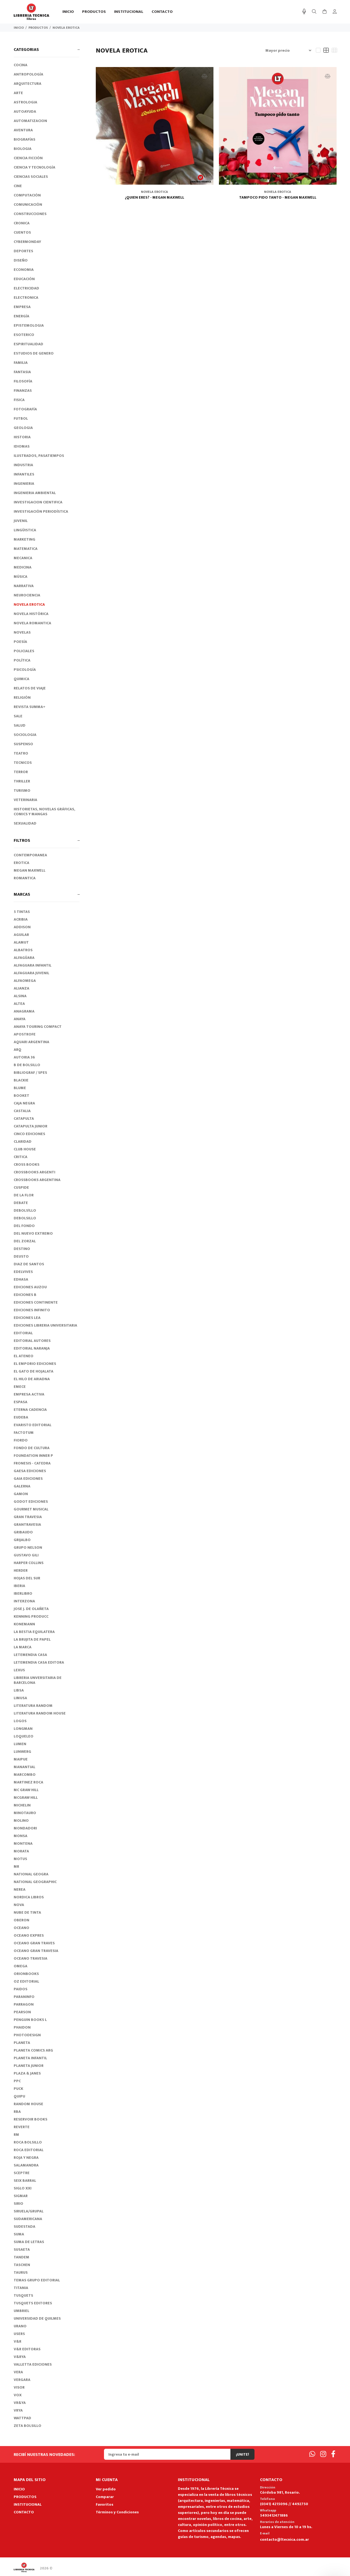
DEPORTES (23, 251)
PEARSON (22, 2012)
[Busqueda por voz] (304, 11)
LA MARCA (22, 1647)
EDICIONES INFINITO (32, 1310)
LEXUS (19, 1670)
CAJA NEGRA (24, 1103)
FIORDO (21, 1440)
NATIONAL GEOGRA (31, 1874)
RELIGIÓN (22, 697)
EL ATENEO (23, 1356)
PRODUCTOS (38, 27)
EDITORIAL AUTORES (32, 1341)
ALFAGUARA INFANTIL (32, 965)
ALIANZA (21, 988)
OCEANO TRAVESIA (30, 1958)
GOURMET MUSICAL (31, 1509)
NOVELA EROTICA (66, 27)
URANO (20, 2326)
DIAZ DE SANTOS (29, 1264)
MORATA (21, 1851)
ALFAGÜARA (24, 958)
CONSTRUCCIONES (30, 214)
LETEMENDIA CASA (30, 1655)
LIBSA (19, 1690)
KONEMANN (24, 1624)
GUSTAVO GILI (26, 1555)
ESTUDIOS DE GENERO (34, 353)
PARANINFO (24, 1997)
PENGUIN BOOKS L (30, 2020)
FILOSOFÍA (23, 381)
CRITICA (20, 1157)
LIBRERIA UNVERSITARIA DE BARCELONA (38, 1680)
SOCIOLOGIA (25, 735)
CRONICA (22, 223)
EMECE (20, 1386)
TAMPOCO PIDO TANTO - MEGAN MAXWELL (277, 198)
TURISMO (22, 790)
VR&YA (20, 2403)
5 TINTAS (22, 912)
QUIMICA (21, 679)
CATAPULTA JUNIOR (30, 1126)
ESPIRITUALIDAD (28, 344)
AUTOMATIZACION (30, 121)
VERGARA (22, 2380)
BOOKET (21, 1095)
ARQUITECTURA (27, 83)
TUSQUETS (23, 2295)
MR (16, 1866)
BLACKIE (21, 1080)
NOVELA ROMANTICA (32, 623)
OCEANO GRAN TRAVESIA (36, 1951)
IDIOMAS (22, 446)
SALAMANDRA (26, 2165)
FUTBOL (21, 418)
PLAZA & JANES (27, 2073)
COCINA (20, 65)
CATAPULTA (24, 1118)
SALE (18, 716)
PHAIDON (22, 2027)
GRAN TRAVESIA (28, 1517)
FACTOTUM (24, 1432)
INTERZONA (24, 1601)
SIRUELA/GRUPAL (29, 2211)
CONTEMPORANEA (30, 855)
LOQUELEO (23, 1736)
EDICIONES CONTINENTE (36, 1302)
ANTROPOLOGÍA (28, 74)
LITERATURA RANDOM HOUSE (40, 1713)
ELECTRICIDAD (26, 288)
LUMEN (20, 1744)
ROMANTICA (25, 878)
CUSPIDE (21, 1187)
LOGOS (20, 1721)
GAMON (21, 1494)
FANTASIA (22, 372)
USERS (19, 2334)
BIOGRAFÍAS (24, 139)
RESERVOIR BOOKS (30, 2119)
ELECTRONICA (26, 297)
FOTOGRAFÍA (25, 409)
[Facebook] (333, 2454)
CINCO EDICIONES (29, 1134)
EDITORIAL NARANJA (32, 1348)
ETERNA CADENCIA (30, 1409)
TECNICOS (23, 762)
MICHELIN (22, 1805)
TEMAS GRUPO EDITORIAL (37, 2280)
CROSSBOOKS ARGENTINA (37, 1180)
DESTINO (22, 1249)
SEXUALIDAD (25, 823)
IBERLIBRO (23, 1593)
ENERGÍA (21, 316)
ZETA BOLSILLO (27, 2426)
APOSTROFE (25, 1034)
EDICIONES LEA (27, 1318)
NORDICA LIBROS (29, 1897)
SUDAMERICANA (28, 2219)
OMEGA (20, 1966)
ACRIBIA (21, 919)
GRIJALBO (22, 1540)
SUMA (19, 2234)
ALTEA (19, 1003)
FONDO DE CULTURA (32, 1448)
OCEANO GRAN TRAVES (34, 1943)
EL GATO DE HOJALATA (33, 1371)
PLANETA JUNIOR (29, 2065)
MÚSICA (20, 576)
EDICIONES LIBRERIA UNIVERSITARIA (45, 1325)
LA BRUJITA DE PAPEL (32, 1639)
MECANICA (23, 558)
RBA (17, 2111)
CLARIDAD (22, 1141)
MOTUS (20, 1859)
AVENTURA (23, 130)
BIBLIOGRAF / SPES (30, 1072)
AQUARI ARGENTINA (31, 1042)
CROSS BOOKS (26, 1164)
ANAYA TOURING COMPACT (38, 1026)
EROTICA (21, 863)
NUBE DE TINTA (27, 1912)
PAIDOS (20, 1989)
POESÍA (20, 642)
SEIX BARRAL (25, 2180)
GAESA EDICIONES (30, 1471)
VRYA (18, 2410)
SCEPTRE (22, 2173)
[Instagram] (323, 2454)
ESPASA (20, 1402)
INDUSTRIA (23, 465)
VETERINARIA (25, 800)
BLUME (20, 1088)
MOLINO (21, 1820)
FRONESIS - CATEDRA (32, 1463)
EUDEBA (21, 1417)
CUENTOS (22, 232)
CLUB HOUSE (25, 1149)
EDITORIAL (23, 1333)
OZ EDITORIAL (26, 1981)
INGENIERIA (24, 483)
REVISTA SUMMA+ (29, 707)
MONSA (20, 1836)
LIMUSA (20, 1698)
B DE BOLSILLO (27, 1065)
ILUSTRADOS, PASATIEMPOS (39, 455)
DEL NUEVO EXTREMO (33, 1233)
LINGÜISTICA (25, 530)
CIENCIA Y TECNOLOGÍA (34, 167)
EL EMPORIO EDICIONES (35, 1363)
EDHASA (21, 1279)
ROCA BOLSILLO (28, 2142)
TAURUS (21, 2272)
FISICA (19, 400)
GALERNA (22, 1486)
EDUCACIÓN (24, 279)
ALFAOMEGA (25, 980)
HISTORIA (22, 437)
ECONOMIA (24, 269)
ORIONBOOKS (26, 1974)
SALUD (19, 725)
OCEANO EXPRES (29, 1935)
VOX (18, 2395)
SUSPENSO (23, 744)
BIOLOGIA (22, 149)
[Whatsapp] (312, 2454)
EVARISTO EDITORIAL (32, 1425)
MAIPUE (21, 1759)
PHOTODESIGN (27, 2035)
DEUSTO (21, 1256)
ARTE (18, 93)
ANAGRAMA (24, 1011)
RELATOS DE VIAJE (30, 688)
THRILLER (22, 781)
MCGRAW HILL (26, 1797)
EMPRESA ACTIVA (29, 1394)
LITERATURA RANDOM (33, 1705)
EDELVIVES (23, 1272)
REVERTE (22, 2127)
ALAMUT (21, 942)
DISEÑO (21, 260)
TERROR (21, 772)
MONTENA (23, 1843)
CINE (18, 186)
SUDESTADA (24, 2226)
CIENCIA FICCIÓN (28, 158)
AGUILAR (21, 935)
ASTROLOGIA (25, 102)
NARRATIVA (24, 586)
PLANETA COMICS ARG (33, 2050)
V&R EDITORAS (27, 2349)
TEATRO (21, 753)
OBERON (21, 1920)
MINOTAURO (25, 1813)
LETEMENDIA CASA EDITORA (39, 1662)
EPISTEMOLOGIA (29, 325)
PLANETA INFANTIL (30, 2058)
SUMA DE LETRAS (29, 2242)
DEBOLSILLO (25, 1218)
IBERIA (19, 1586)
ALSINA (20, 996)
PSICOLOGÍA (25, 669)
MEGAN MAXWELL (29, 870)
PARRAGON (24, 2004)
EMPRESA (22, 307)
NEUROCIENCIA (27, 595)
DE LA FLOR (24, 1195)
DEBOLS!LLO (25, 1210)
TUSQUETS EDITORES (33, 2303)
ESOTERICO (24, 335)
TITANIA (21, 2288)
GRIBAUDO (23, 1532)
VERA (18, 2372)
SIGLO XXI (22, 2188)
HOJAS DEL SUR (27, 1578)
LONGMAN (23, 1728)
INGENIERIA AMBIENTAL (35, 493)
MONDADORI (25, 1828)
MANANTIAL (24, 1767)
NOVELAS (22, 632)
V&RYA (20, 2357)
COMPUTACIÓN (27, 195)
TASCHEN (22, 2265)
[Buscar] (314, 11)
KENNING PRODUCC (31, 1616)
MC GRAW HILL (26, 1790)
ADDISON (22, 927)
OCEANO (21, 1928)
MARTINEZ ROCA (28, 1782)
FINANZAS (23, 390)
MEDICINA (22, 567)
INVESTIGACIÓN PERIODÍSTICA (41, 511)
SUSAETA (22, 2249)
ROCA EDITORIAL (29, 2150)
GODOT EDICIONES (31, 1501)
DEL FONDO (24, 1226)
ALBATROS (23, 950)
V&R (17, 2341)
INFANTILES (24, 474)
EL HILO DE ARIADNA (32, 1379)
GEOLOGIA (23, 428)
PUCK (18, 2088)
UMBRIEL (21, 2311)
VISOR (19, 2387)
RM (16, 2134)
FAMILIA (21, 362)
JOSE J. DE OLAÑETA (31, 1609)
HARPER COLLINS (29, 1563)
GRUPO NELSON (28, 1547)
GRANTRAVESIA (27, 1524)
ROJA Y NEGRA (26, 2157)
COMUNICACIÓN (28, 204)
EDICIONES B (25, 1295)
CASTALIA (22, 1111)
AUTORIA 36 (24, 1057)
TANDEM (21, 2257)
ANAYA (19, 1019)
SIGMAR (21, 2196)
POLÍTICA (22, 660)
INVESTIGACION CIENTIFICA (38, 502)
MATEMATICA (25, 549)
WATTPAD (22, 2418)
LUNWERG (22, 1751)
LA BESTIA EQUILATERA (34, 1632)
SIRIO (18, 2203)
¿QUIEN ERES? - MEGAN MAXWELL (154, 198)
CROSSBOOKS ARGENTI (34, 1172)
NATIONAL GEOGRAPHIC (35, 1882)
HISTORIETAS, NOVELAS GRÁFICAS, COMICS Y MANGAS (44, 811)
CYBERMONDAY (27, 242)
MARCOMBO (25, 1774)
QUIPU (19, 2096)
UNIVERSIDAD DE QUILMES (37, 2318)
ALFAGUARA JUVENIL (31, 973)
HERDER (21, 1570)
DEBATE (21, 1203)
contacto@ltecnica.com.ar (284, 2539)
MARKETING (24, 539)
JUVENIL (21, 521)
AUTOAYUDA (25, 111)
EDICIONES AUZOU (30, 1287)
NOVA (19, 1905)
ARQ (17, 1049)
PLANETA (22, 2043)
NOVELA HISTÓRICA (31, 614)
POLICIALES (24, 651)
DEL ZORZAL (25, 1241)
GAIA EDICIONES (28, 1478)
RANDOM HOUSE (28, 2104)
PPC (17, 2081)
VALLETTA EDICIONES (33, 2364)
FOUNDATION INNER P (33, 1455)
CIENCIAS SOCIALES (31, 176)
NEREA (19, 1889)
